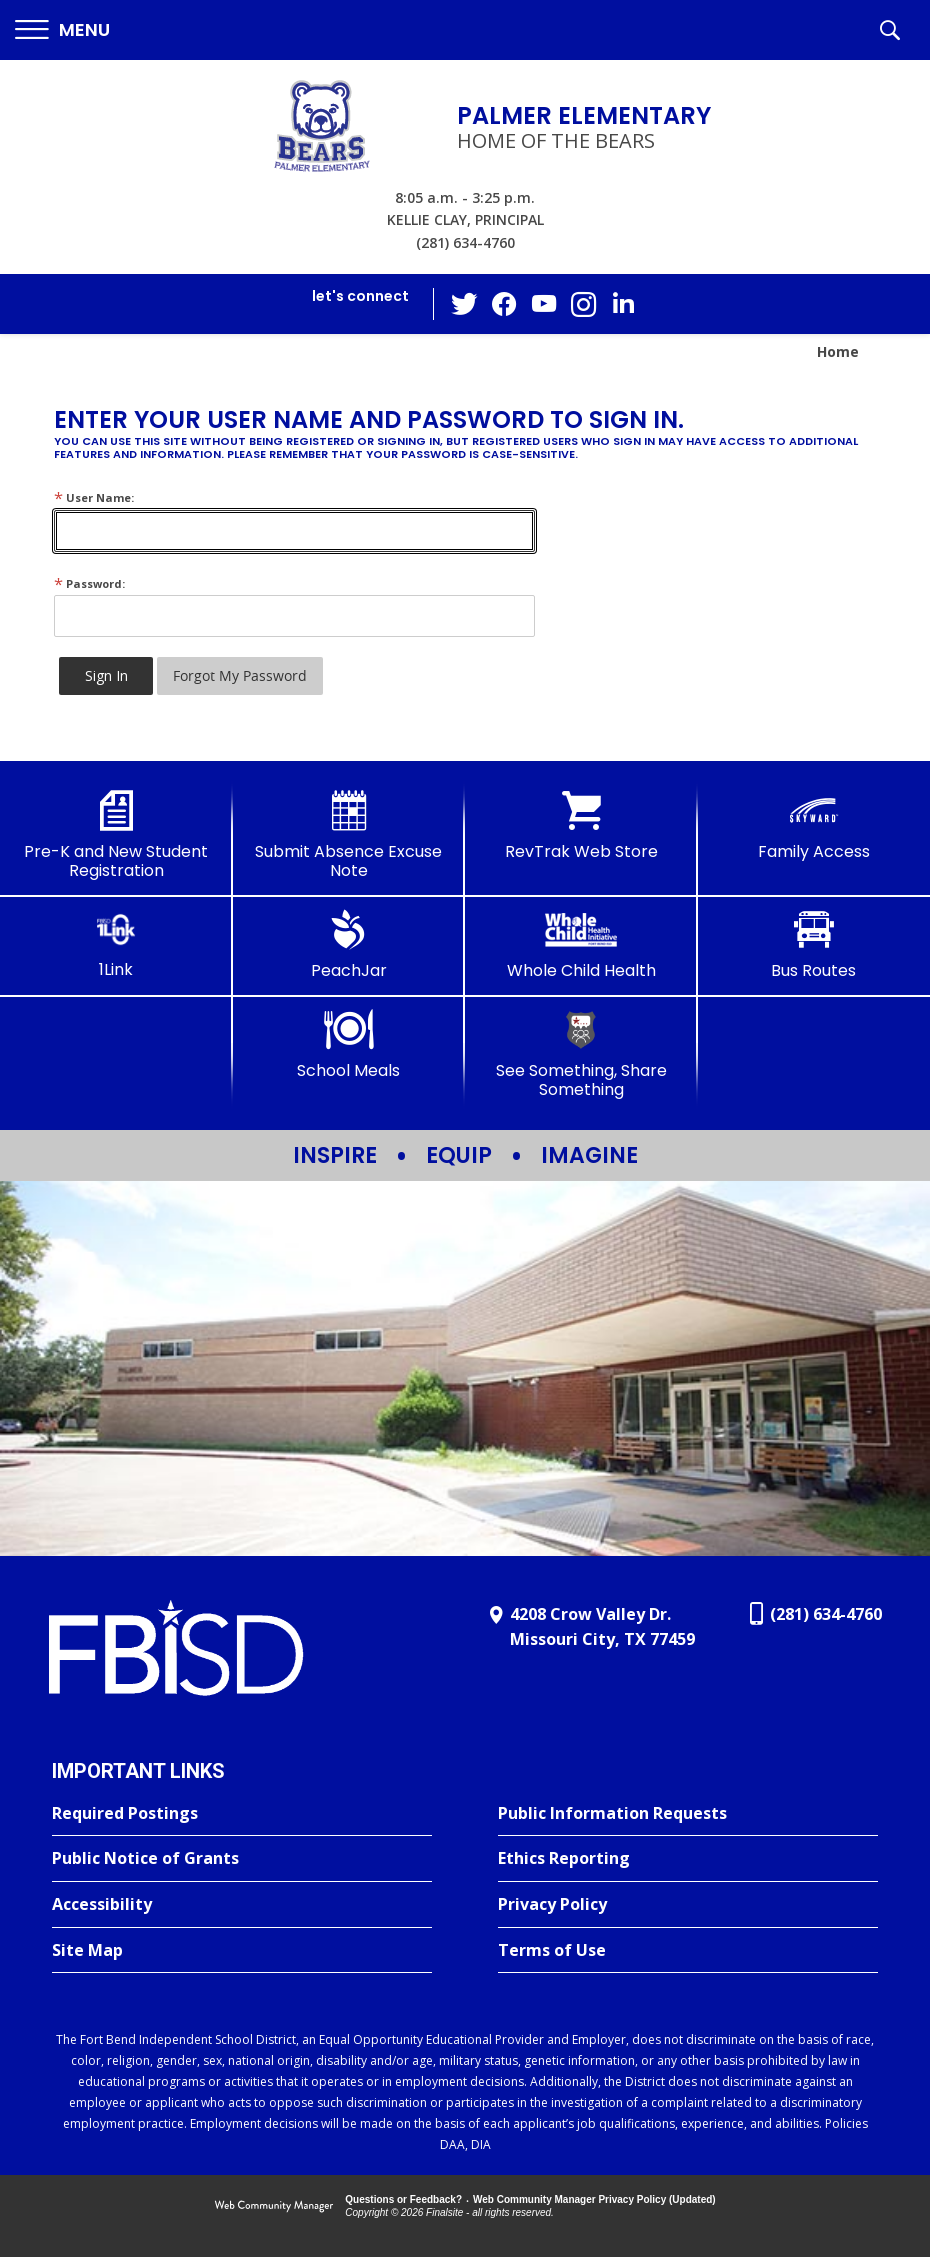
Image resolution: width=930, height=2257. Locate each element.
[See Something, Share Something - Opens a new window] (581, 1054)
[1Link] (116, 944)
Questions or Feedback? (403, 2199)
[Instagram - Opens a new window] (584, 304)
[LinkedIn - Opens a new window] (624, 302)
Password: (89, 583)
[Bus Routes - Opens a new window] (814, 945)
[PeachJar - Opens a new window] (349, 945)
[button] (62, 30)
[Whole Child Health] (581, 945)
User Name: (94, 497)
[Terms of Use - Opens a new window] (688, 1951)
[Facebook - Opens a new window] (504, 304)
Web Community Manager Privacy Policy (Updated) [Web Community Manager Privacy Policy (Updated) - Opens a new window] (594, 2199)
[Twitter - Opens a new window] (464, 303)
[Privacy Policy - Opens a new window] (688, 1905)
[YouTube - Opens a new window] (544, 303)
